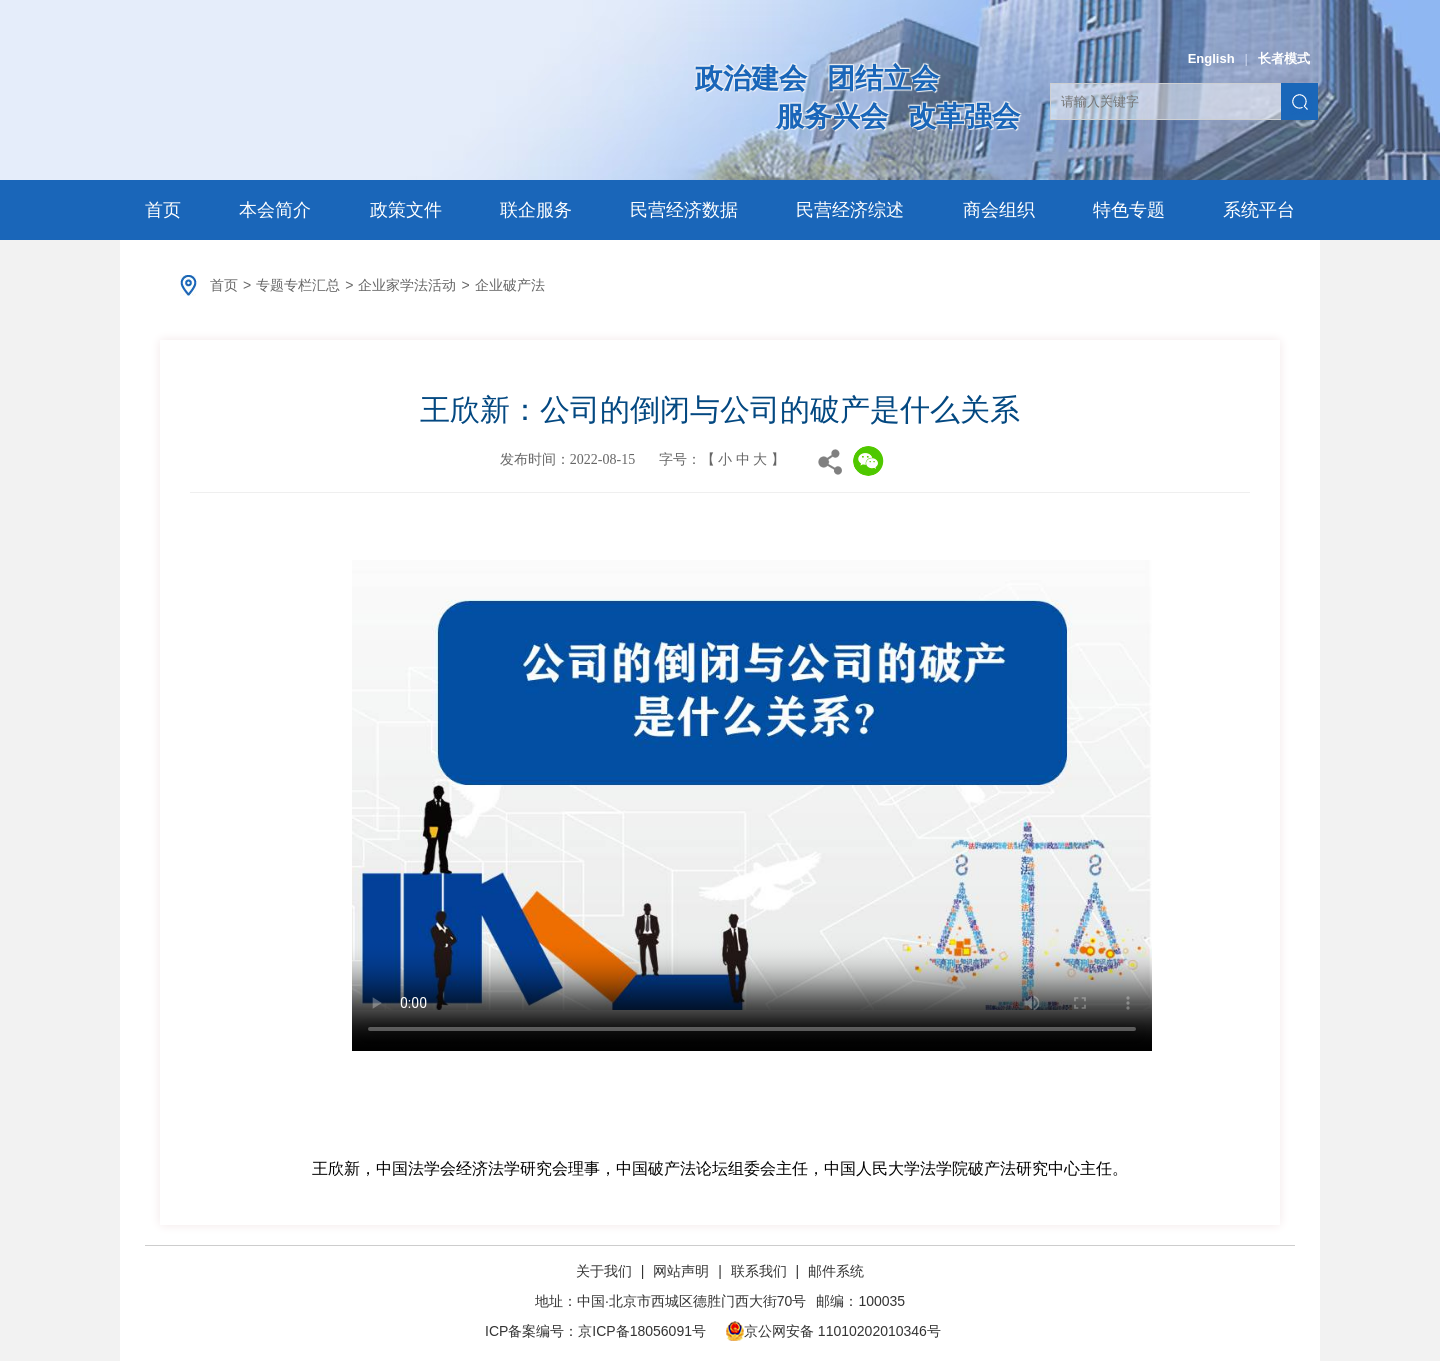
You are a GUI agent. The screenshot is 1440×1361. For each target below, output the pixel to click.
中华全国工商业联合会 (372, 97)
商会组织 (999, 210)
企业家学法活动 (407, 285)
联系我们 (759, 1271)
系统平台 (1259, 210)
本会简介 (275, 210)
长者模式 (1284, 58)
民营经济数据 (684, 210)
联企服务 (536, 210)
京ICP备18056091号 (642, 1331)
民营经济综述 (850, 210)
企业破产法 (510, 285)
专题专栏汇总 (298, 285)
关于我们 (606, 1271)
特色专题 (1129, 210)
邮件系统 (836, 1271)
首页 (163, 210)
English (1211, 58)
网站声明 (681, 1271)
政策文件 (406, 210)
